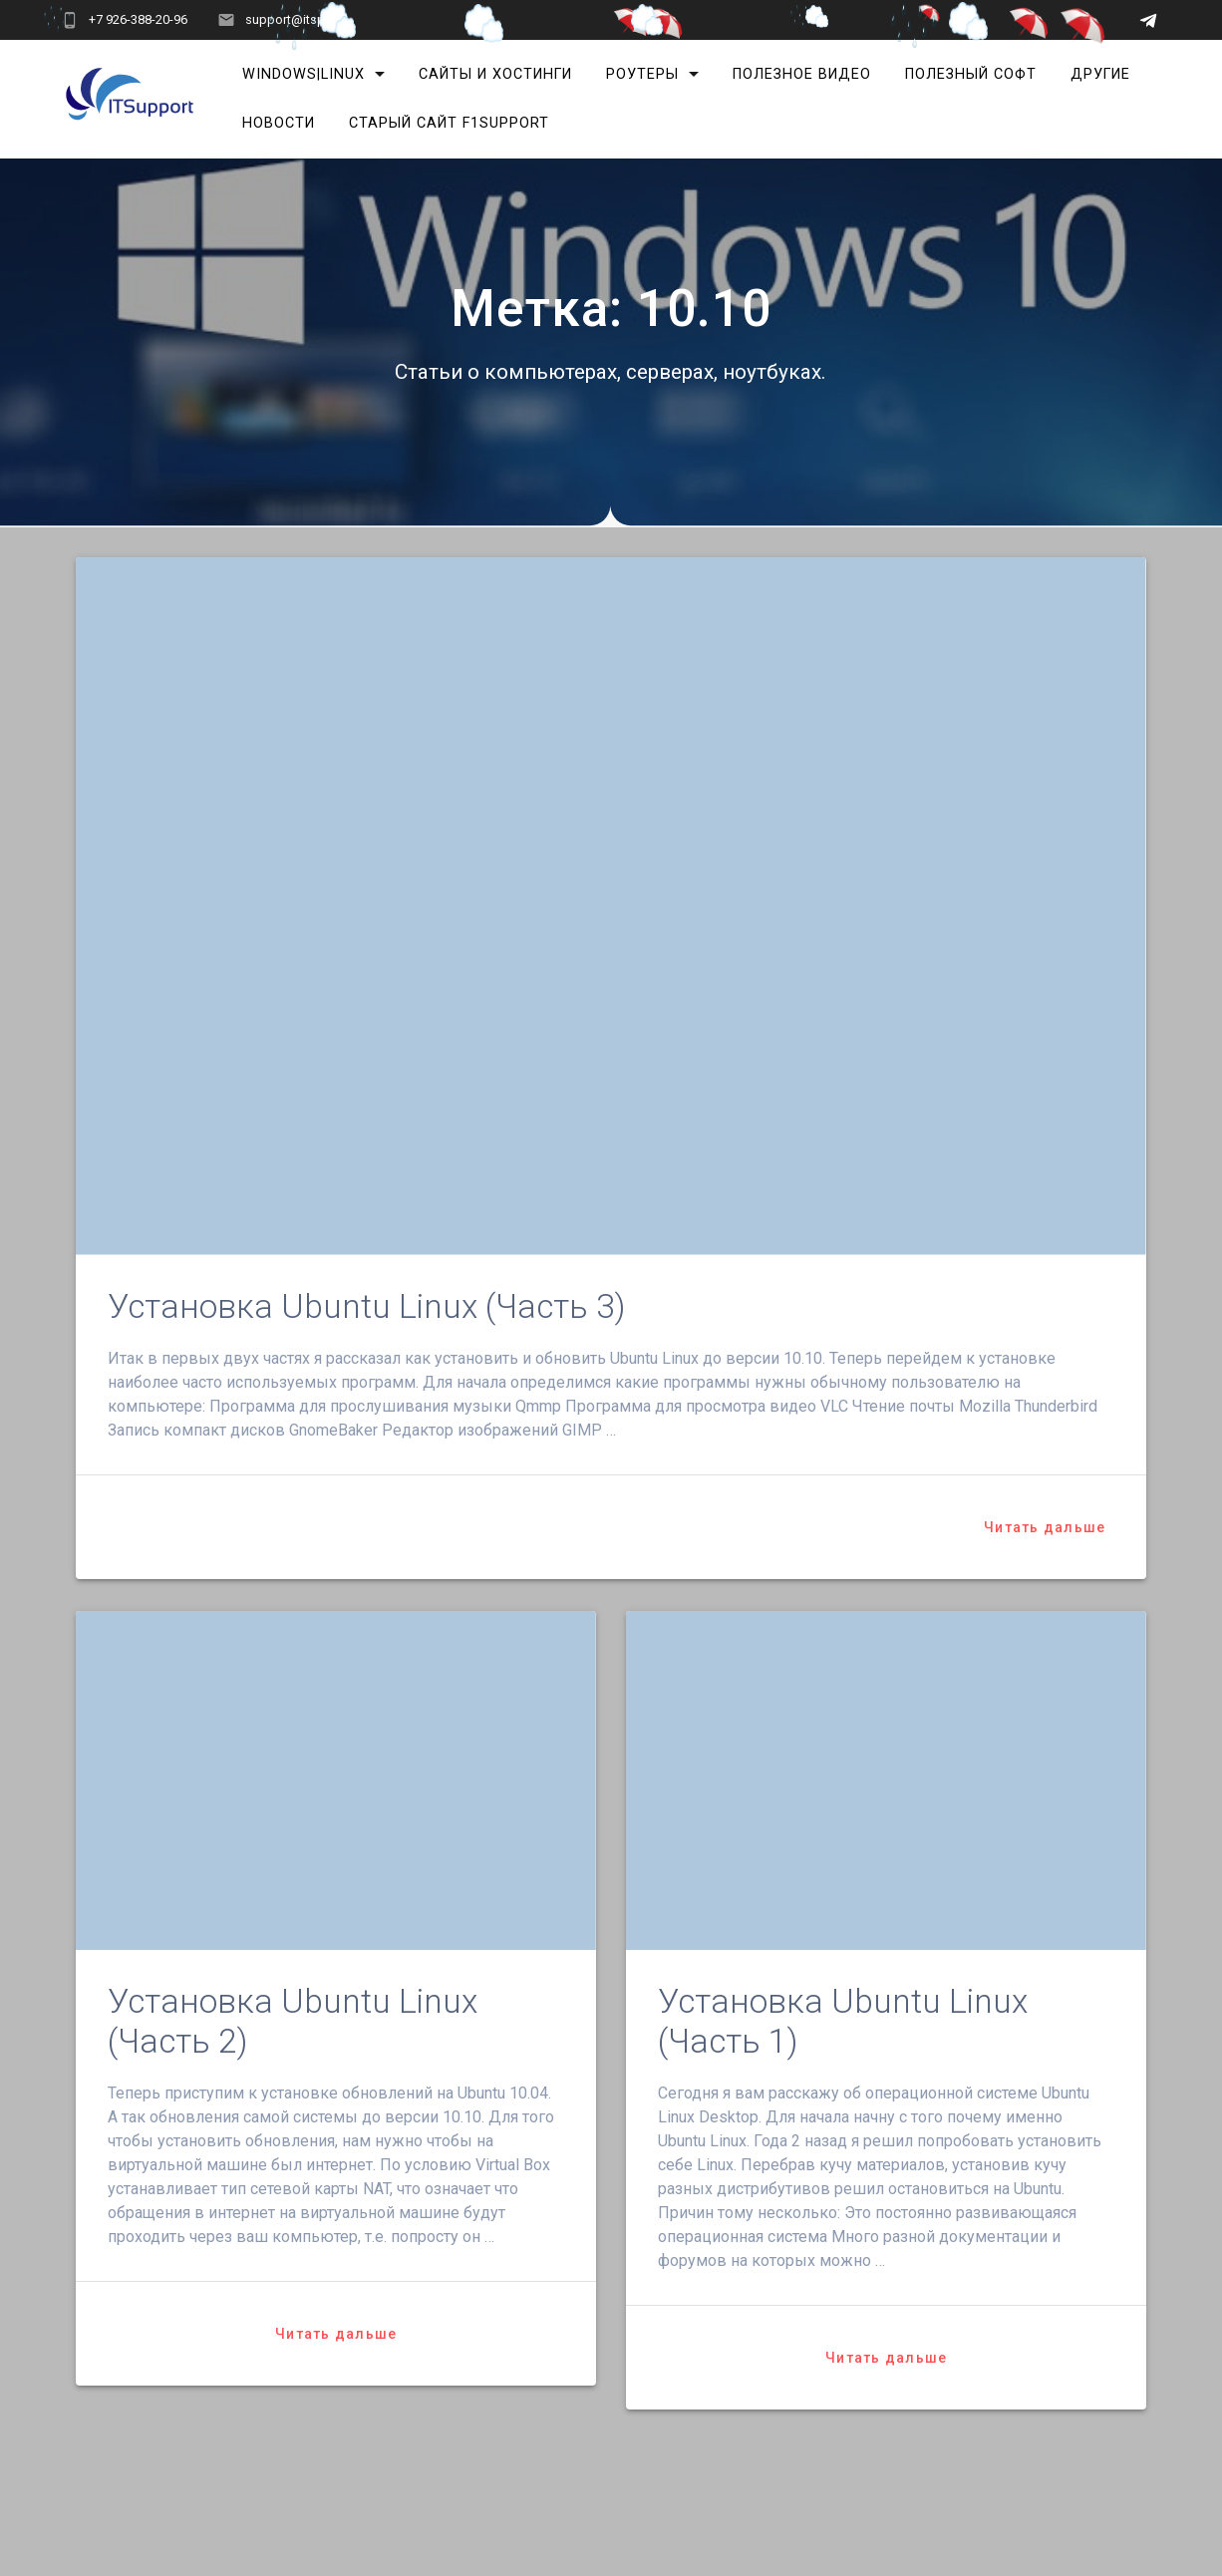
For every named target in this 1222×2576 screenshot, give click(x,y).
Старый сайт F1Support (449, 123)
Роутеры (642, 74)
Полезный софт (971, 74)
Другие (1100, 74)
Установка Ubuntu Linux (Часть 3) (366, 1306)
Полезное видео (802, 74)
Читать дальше (1044, 1527)
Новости (278, 123)
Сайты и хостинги (495, 74)
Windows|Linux (303, 74)
